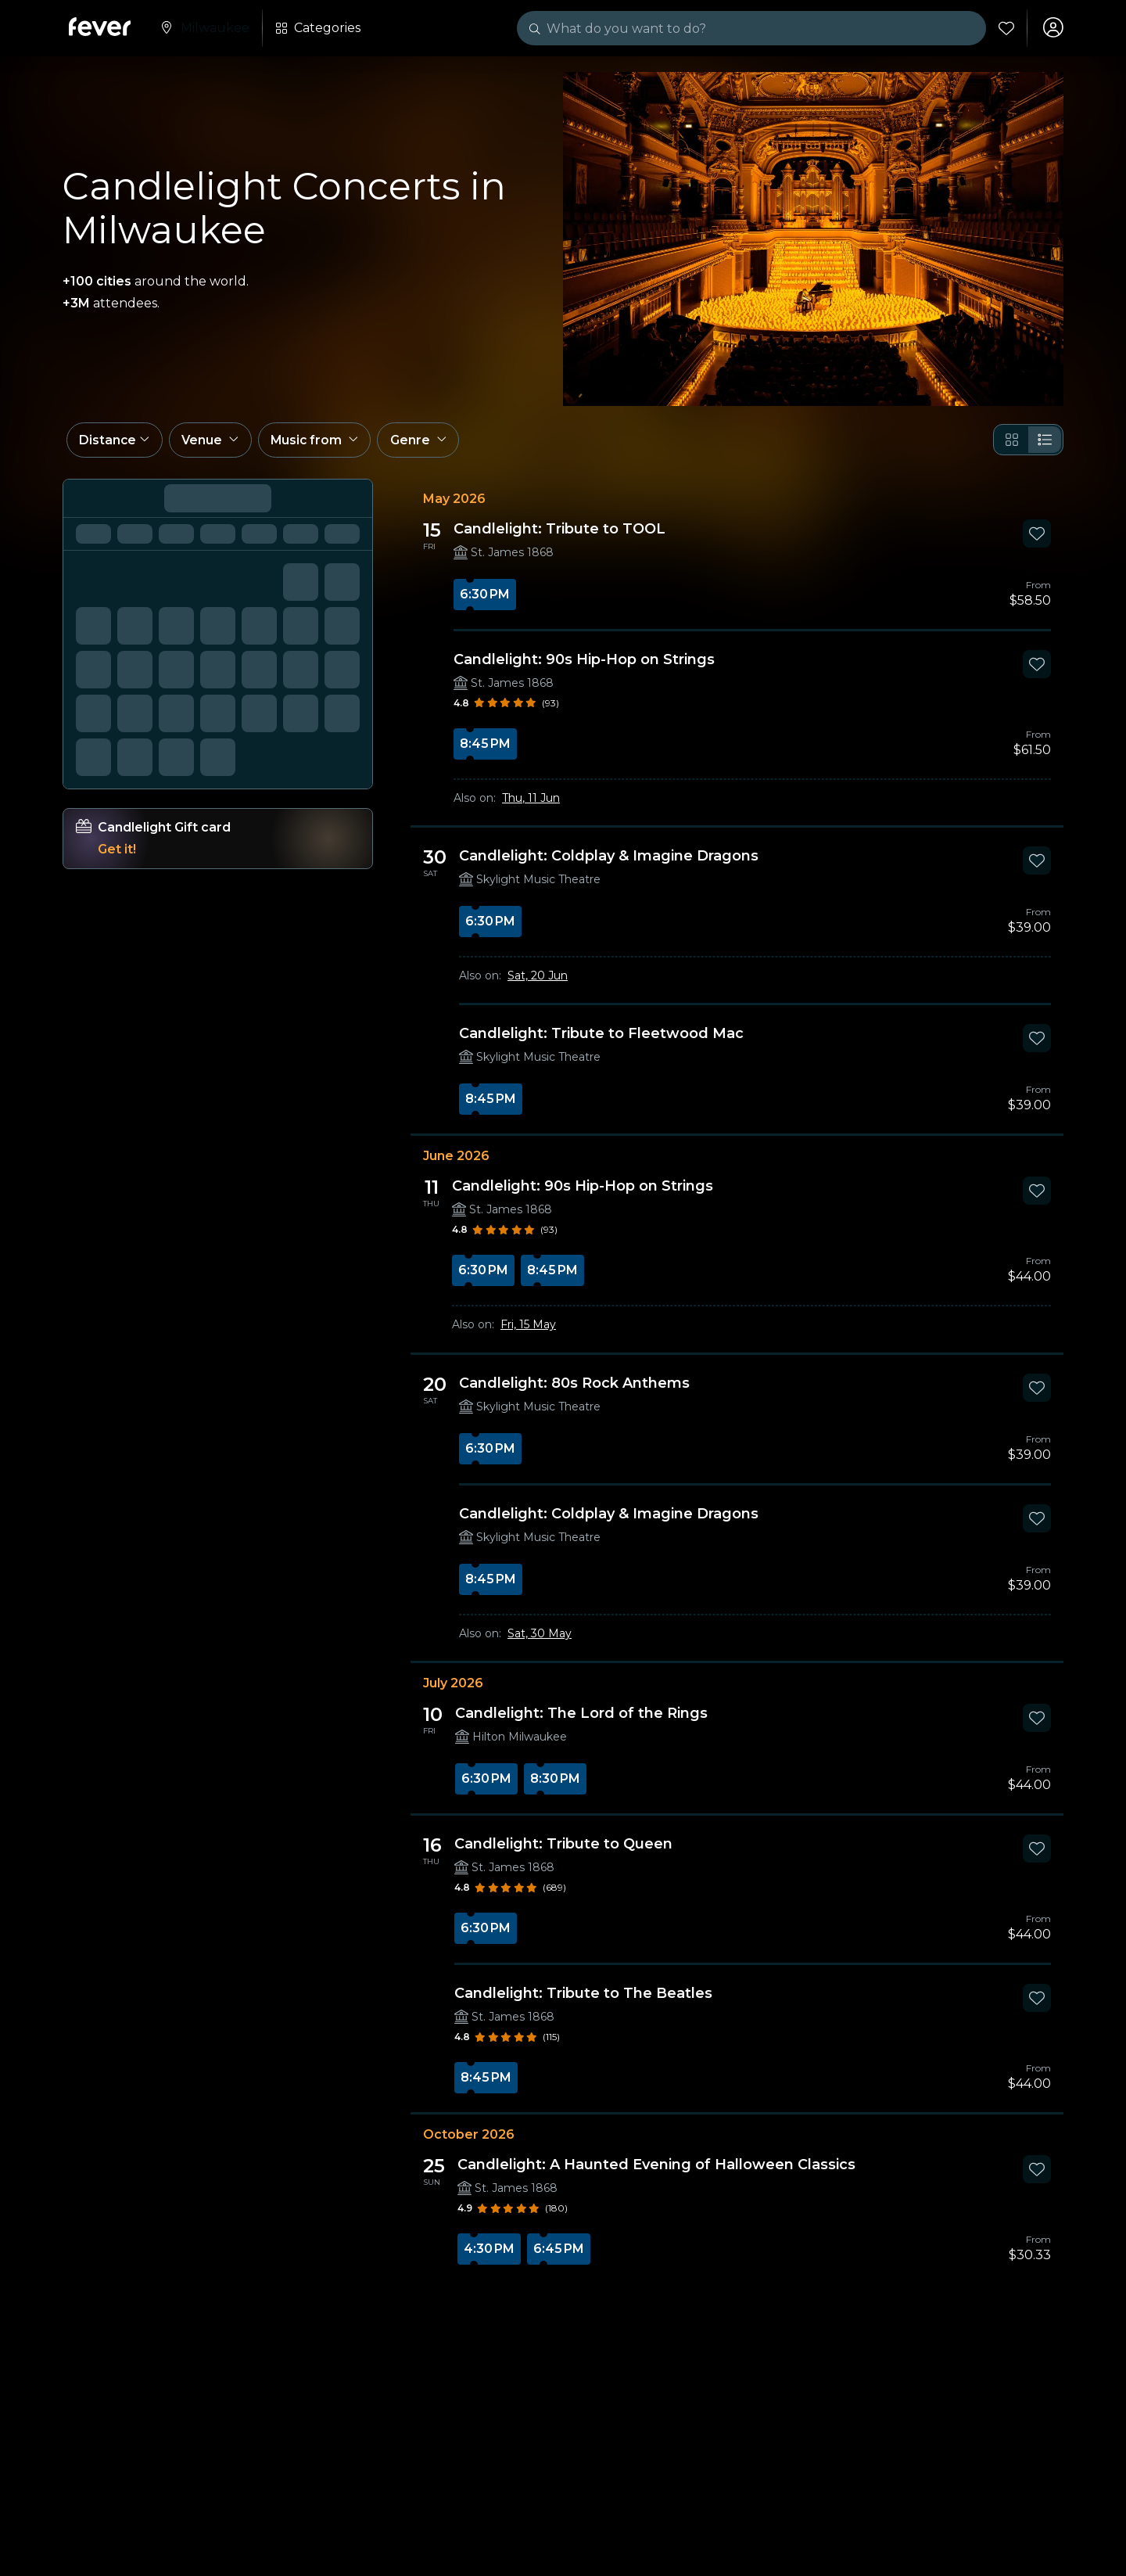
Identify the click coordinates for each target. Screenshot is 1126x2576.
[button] (115, 444)
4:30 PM (489, 2254)
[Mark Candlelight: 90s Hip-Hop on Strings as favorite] (1037, 670)
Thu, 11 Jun (531, 803)
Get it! (117, 854)
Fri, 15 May (528, 1330)
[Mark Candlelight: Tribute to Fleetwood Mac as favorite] (1037, 1043)
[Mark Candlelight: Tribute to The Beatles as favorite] (1037, 2003)
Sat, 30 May (539, 1639)
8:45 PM (485, 749)
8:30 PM (555, 1784)
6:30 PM (485, 599)
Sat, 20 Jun (537, 981)
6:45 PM (558, 2254)
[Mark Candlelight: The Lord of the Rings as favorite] (1037, 1723)
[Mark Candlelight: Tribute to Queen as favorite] (1037, 1854)
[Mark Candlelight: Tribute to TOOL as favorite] (1037, 539)
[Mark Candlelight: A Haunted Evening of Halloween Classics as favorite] (1037, 2175)
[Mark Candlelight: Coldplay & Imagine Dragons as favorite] (1037, 866)
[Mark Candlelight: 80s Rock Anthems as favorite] (1037, 1393)
